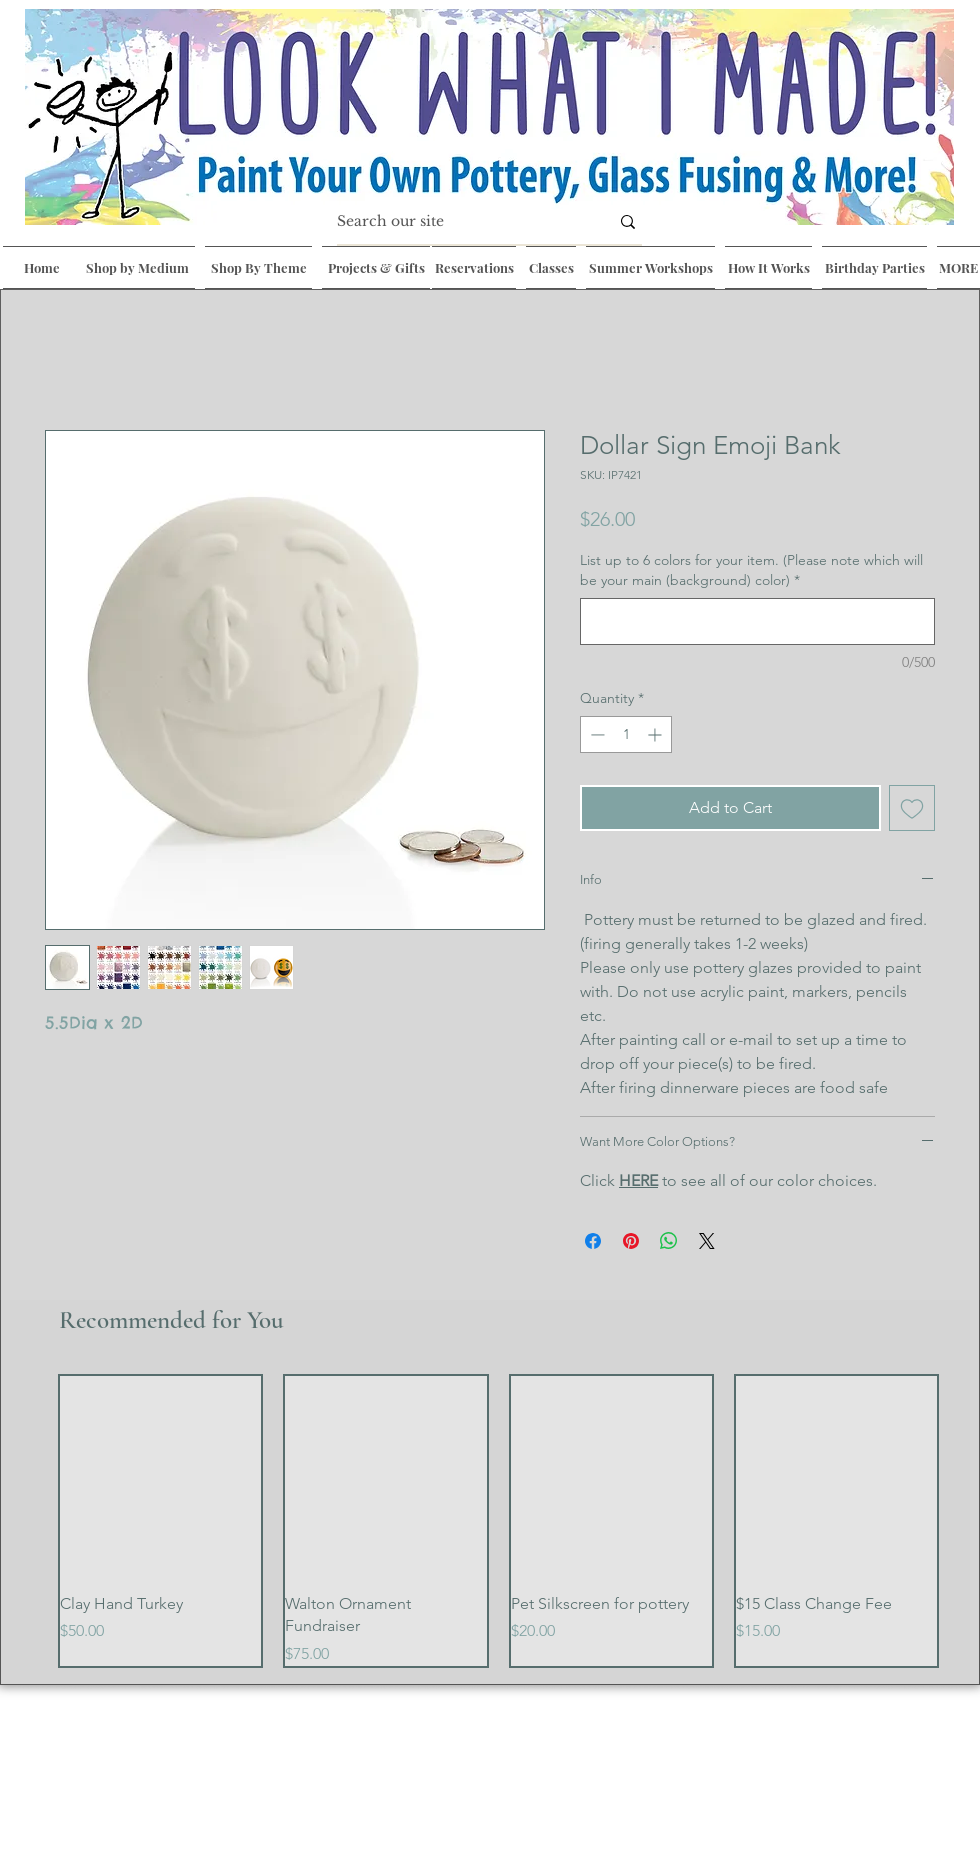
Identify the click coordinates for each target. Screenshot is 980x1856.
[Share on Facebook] (593, 1241)
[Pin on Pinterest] (631, 1241)
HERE (638, 1180)
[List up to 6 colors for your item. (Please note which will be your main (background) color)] (757, 621)
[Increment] (656, 734)
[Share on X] (707, 1241)
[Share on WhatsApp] (669, 1241)
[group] (498, 1521)
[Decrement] (595, 734)
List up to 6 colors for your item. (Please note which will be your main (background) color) (751, 570)
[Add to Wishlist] (912, 808)
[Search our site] (458, 222)
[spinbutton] (626, 734)
